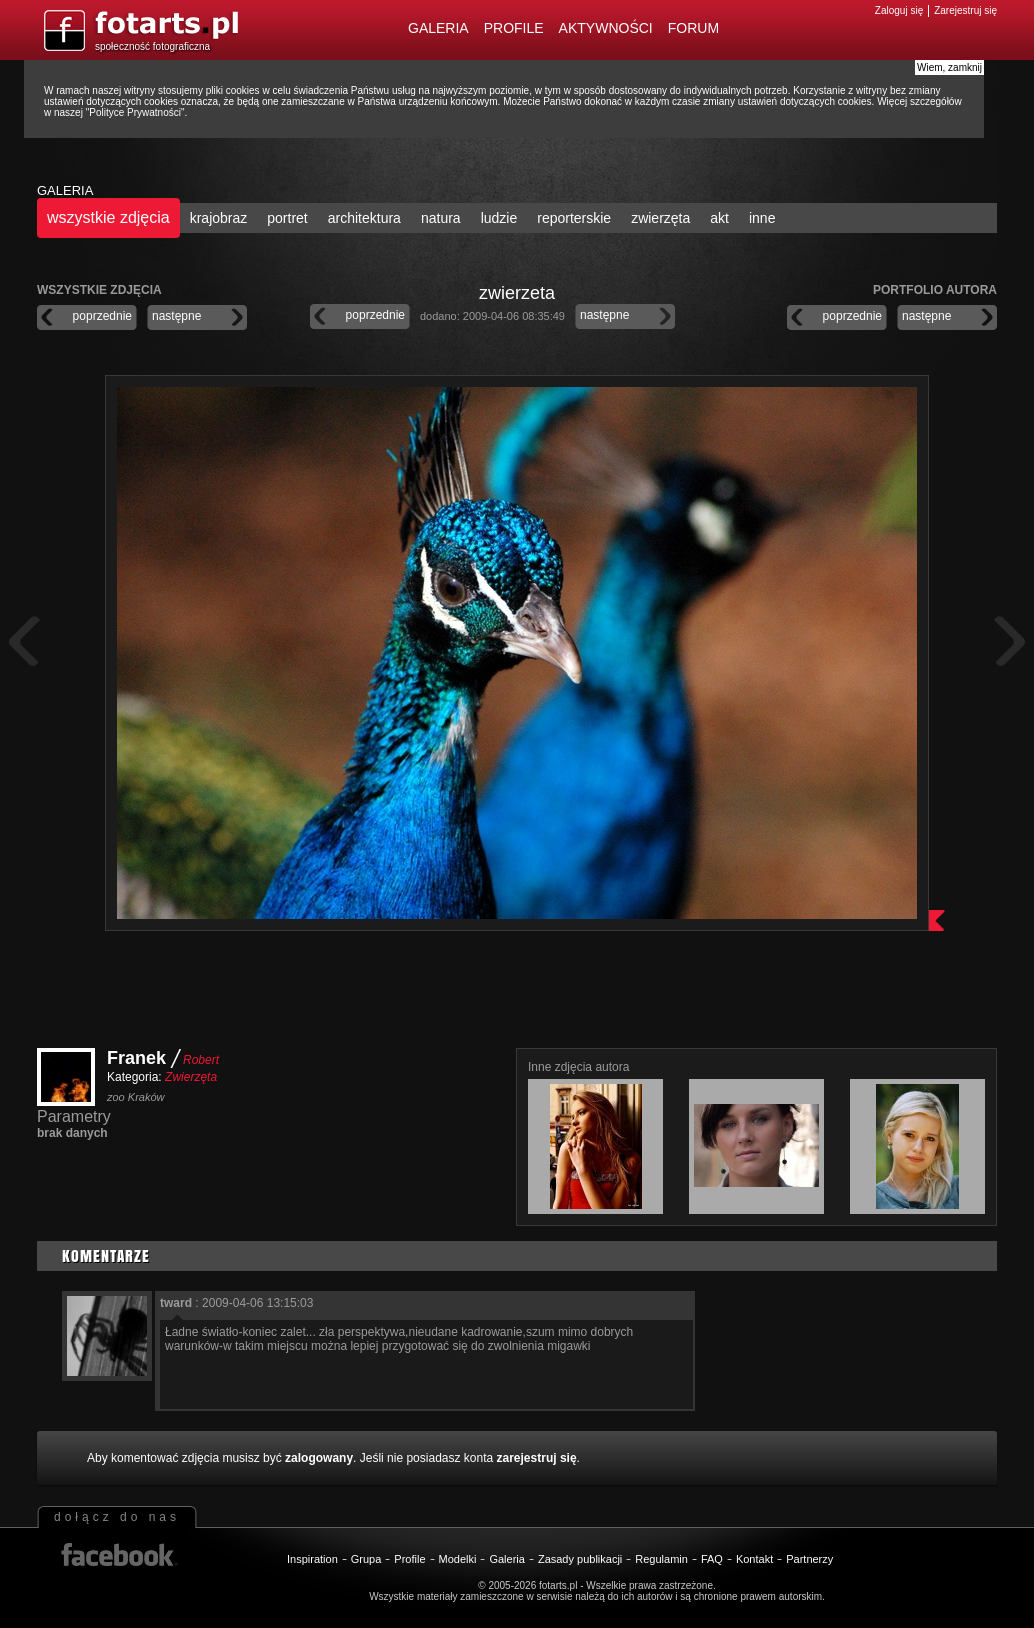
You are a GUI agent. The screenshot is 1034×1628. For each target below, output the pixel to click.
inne (762, 218)
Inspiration (312, 1559)
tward (176, 1303)
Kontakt (754, 1559)
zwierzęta (660, 218)
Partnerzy (809, 1559)
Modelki (458, 1559)
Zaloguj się (899, 10)
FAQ (712, 1559)
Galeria (438, 28)
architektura (364, 218)
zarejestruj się (537, 1458)
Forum (693, 28)
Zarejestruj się (965, 10)
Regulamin (661, 1559)
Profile (514, 28)
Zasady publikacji (580, 1559)
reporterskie (574, 218)
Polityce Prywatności (135, 112)
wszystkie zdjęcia (108, 217)
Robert (201, 1060)
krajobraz (219, 218)
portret (287, 218)
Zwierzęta (191, 1077)
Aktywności (606, 28)
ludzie (499, 218)
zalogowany (319, 1458)
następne (176, 316)
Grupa (366, 1559)
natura (441, 218)
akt (719, 218)
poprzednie (102, 316)
